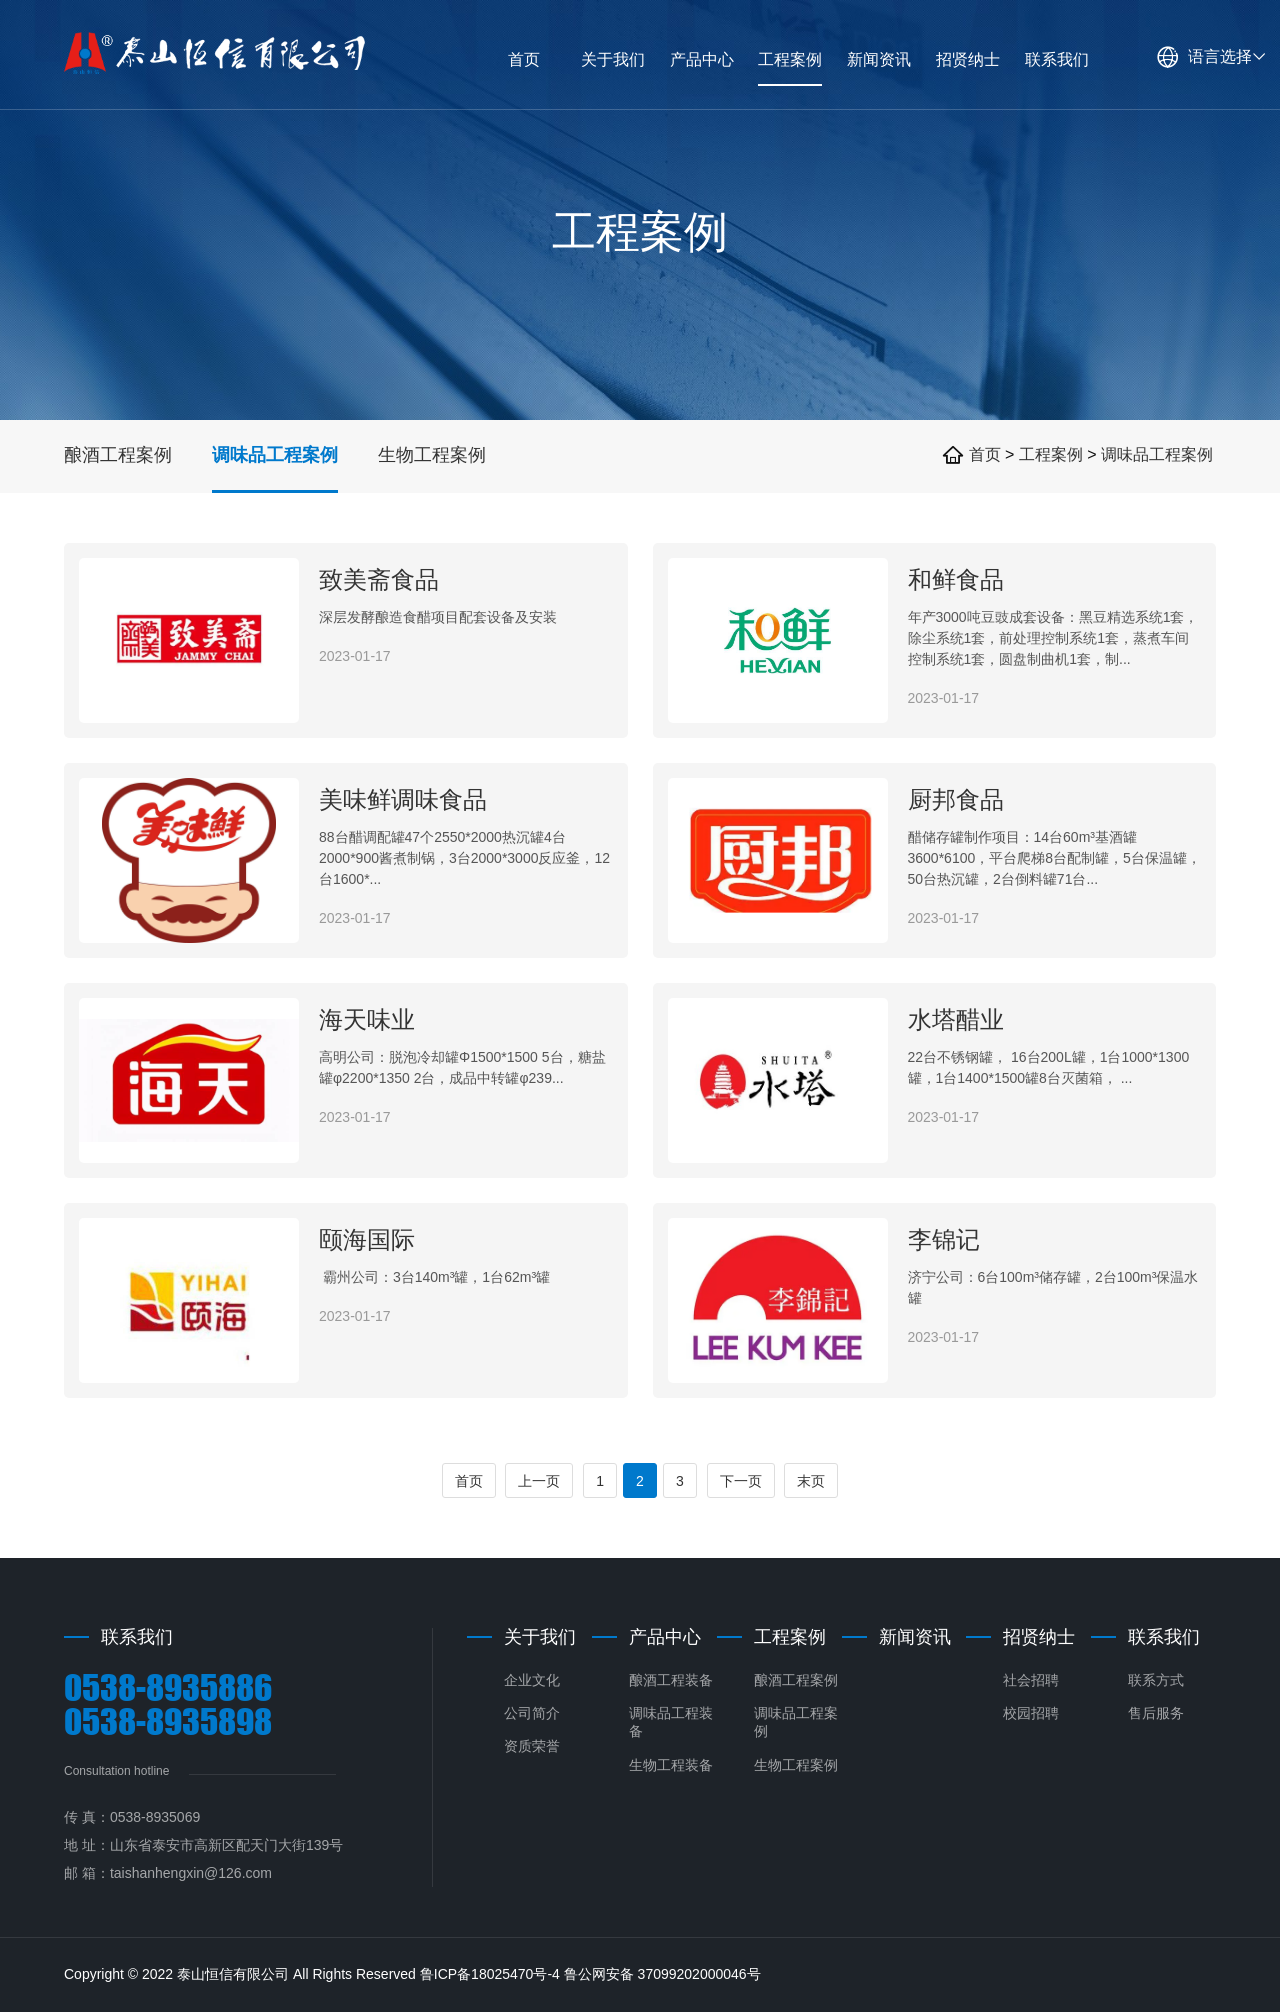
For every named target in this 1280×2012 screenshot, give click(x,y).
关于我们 (540, 1637)
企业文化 (532, 1680)
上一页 (539, 1481)
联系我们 (1164, 1637)
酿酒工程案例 (118, 455)
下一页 (741, 1481)
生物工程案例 (432, 455)
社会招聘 (1031, 1680)
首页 (985, 454)
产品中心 (665, 1637)
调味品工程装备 (671, 1722)
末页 (811, 1481)
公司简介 (532, 1713)
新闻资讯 (915, 1637)
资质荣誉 (532, 1746)
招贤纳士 (1039, 1637)
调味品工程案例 (275, 455)
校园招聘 (1031, 1713)
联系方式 (1156, 1680)
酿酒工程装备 (671, 1680)
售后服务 (1156, 1713)
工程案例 (1053, 454)
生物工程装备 (671, 1765)
